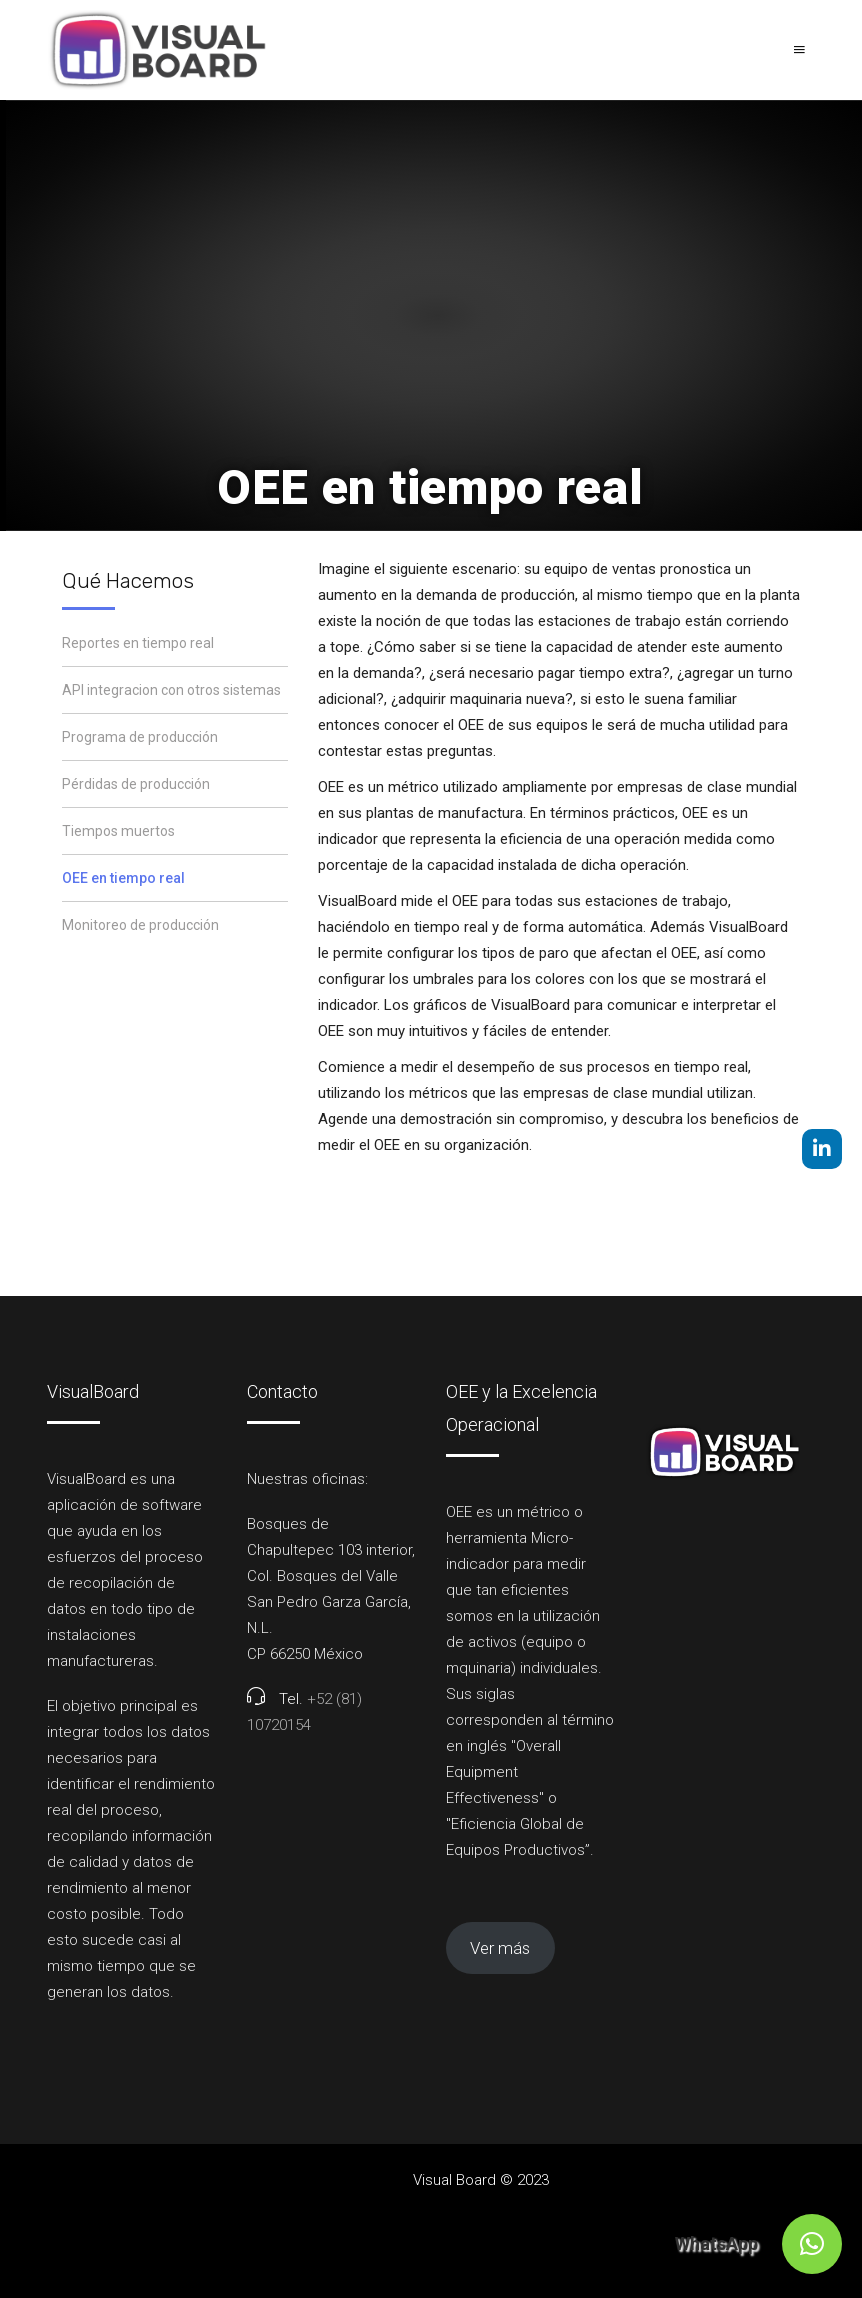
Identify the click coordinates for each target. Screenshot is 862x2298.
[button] (812, 2244)
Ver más (500, 1948)
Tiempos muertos (118, 831)
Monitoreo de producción (140, 925)
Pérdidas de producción (136, 784)
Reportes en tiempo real (138, 643)
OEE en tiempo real (123, 878)
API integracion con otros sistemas (171, 690)
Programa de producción (140, 737)
